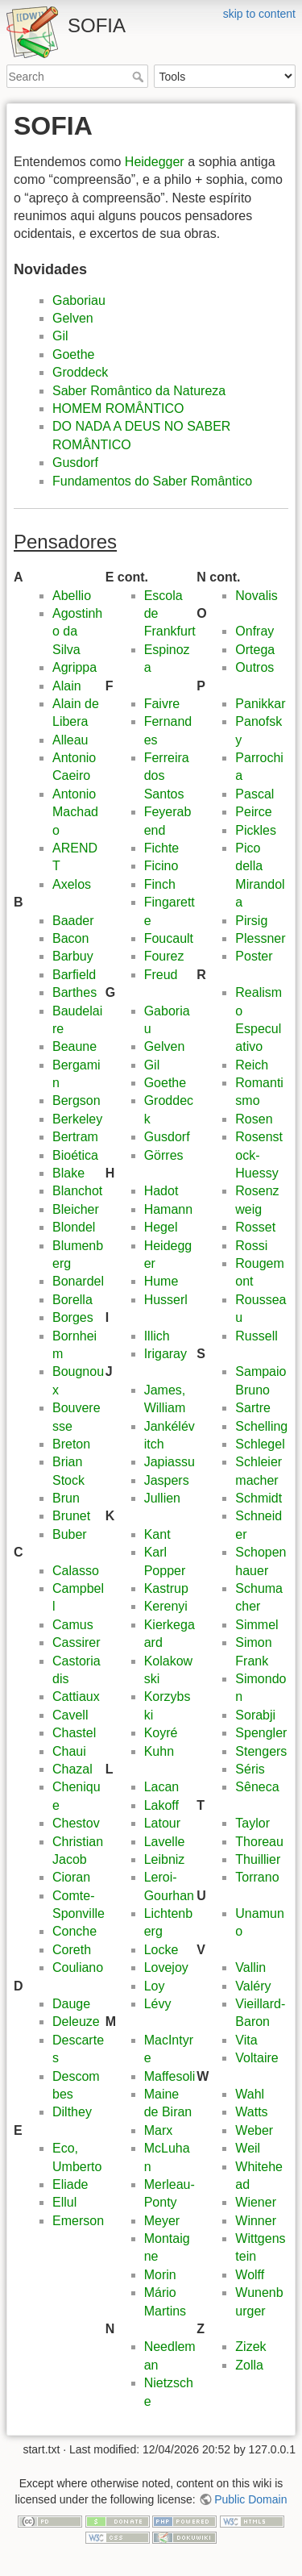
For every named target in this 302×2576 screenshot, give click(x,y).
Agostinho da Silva (77, 631)
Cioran (71, 1877)
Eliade (70, 2184)
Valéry (253, 1986)
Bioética (75, 1155)
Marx (158, 2130)
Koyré (161, 1733)
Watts (251, 2112)
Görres (164, 1155)
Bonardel (78, 1281)
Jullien (162, 1498)
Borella (72, 1300)
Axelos (71, 884)
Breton (71, 1444)
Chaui (69, 1751)
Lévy (158, 2004)
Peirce (253, 812)
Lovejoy (166, 1967)
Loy (154, 1986)
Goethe (73, 354)
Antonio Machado (75, 812)
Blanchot (77, 1191)
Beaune (74, 1046)
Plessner (260, 938)
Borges (72, 1317)
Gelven (72, 318)
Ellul (64, 2202)
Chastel (74, 1733)
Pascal (254, 794)
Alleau (70, 740)
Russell (256, 1336)
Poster (253, 956)
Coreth (71, 1950)
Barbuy (72, 956)
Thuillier (257, 1859)
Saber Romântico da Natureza (138, 391)
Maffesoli (170, 2076)
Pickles (255, 830)
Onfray (254, 631)
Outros (254, 667)
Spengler (261, 1733)
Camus (72, 1625)
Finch (160, 884)
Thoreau (259, 1842)
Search (139, 76)
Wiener (255, 2202)
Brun (66, 1498)
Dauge (71, 2004)
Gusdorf (75, 462)
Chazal (72, 1769)
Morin (160, 2275)
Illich (157, 1336)
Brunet (71, 1516)
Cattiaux (76, 1696)
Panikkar (260, 704)
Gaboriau (78, 300)
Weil (247, 2148)
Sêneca (257, 1787)
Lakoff (161, 1805)
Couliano (77, 1967)
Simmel (256, 1625)
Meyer (162, 2221)
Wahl (249, 2094)
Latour (162, 1823)
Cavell (70, 1715)
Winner (255, 2221)
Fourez (164, 956)
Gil (60, 336)
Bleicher (75, 1209)
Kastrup (166, 1588)
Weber (254, 2130)
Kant (157, 1534)
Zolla (249, 2365)
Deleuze (76, 2021)
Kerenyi (166, 1606)
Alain (66, 686)
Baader (73, 920)
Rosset (255, 1227)
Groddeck (80, 372)
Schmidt (258, 1498)
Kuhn (159, 1751)
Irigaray (165, 1354)
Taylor (252, 1823)
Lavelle (164, 1842)
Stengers (261, 1751)
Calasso (75, 1571)
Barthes (74, 992)
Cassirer (76, 1642)
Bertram (75, 1137)
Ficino (161, 866)
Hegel (161, 1227)
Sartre (253, 1408)
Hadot (161, 1191)
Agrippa (74, 667)
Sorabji (255, 1715)
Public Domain (250, 2499)
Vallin (250, 1967)
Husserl (166, 1300)
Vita (246, 2040)
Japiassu (169, 1462)
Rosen (253, 1119)
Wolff (249, 2275)
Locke (161, 1950)
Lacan (162, 1787)
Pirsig (251, 920)
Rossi (251, 1246)
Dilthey (72, 2112)
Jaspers (166, 1480)
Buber (69, 1534)
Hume (161, 1281)
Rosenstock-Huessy (259, 1155)
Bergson (76, 1100)
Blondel (73, 1227)
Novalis (256, 595)
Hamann (168, 1209)
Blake (68, 1173)
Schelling (261, 1426)
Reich (251, 1065)
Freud (161, 975)
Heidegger (154, 162)
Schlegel (259, 1444)
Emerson (78, 2221)
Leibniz (164, 1859)
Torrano (257, 1877)
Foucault (168, 938)
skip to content (259, 13)
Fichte (162, 848)
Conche (74, 1931)
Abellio (71, 595)
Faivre (162, 704)
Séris (249, 1769)
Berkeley (77, 1119)
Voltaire (256, 2058)
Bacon (70, 938)
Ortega (255, 650)
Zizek (250, 2346)
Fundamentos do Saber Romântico (152, 481)
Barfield (74, 975)
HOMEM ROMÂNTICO (118, 408)
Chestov (76, 1823)
